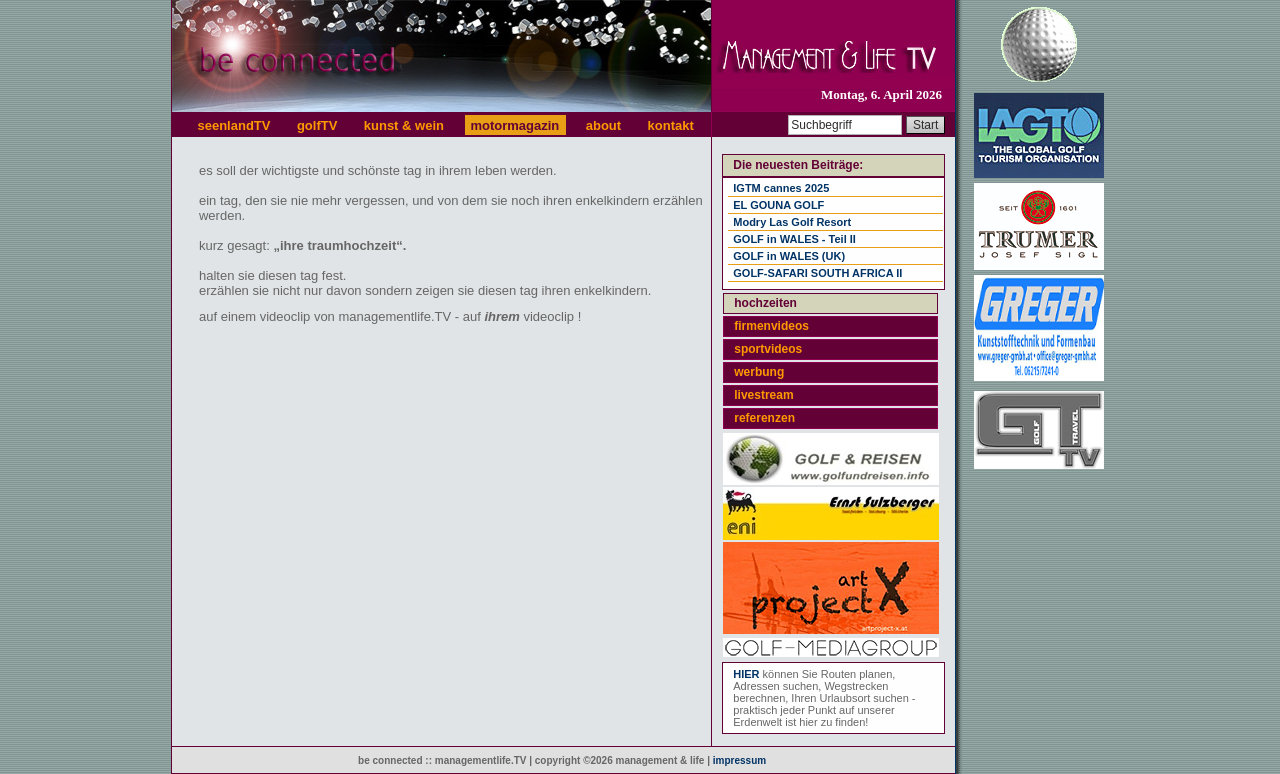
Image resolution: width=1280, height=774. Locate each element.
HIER (746, 674)
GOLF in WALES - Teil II (794, 239)
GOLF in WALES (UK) (789, 256)
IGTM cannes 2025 (781, 188)
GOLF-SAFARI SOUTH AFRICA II (817, 273)
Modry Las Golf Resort (792, 222)
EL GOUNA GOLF (778, 205)
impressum (739, 760)
